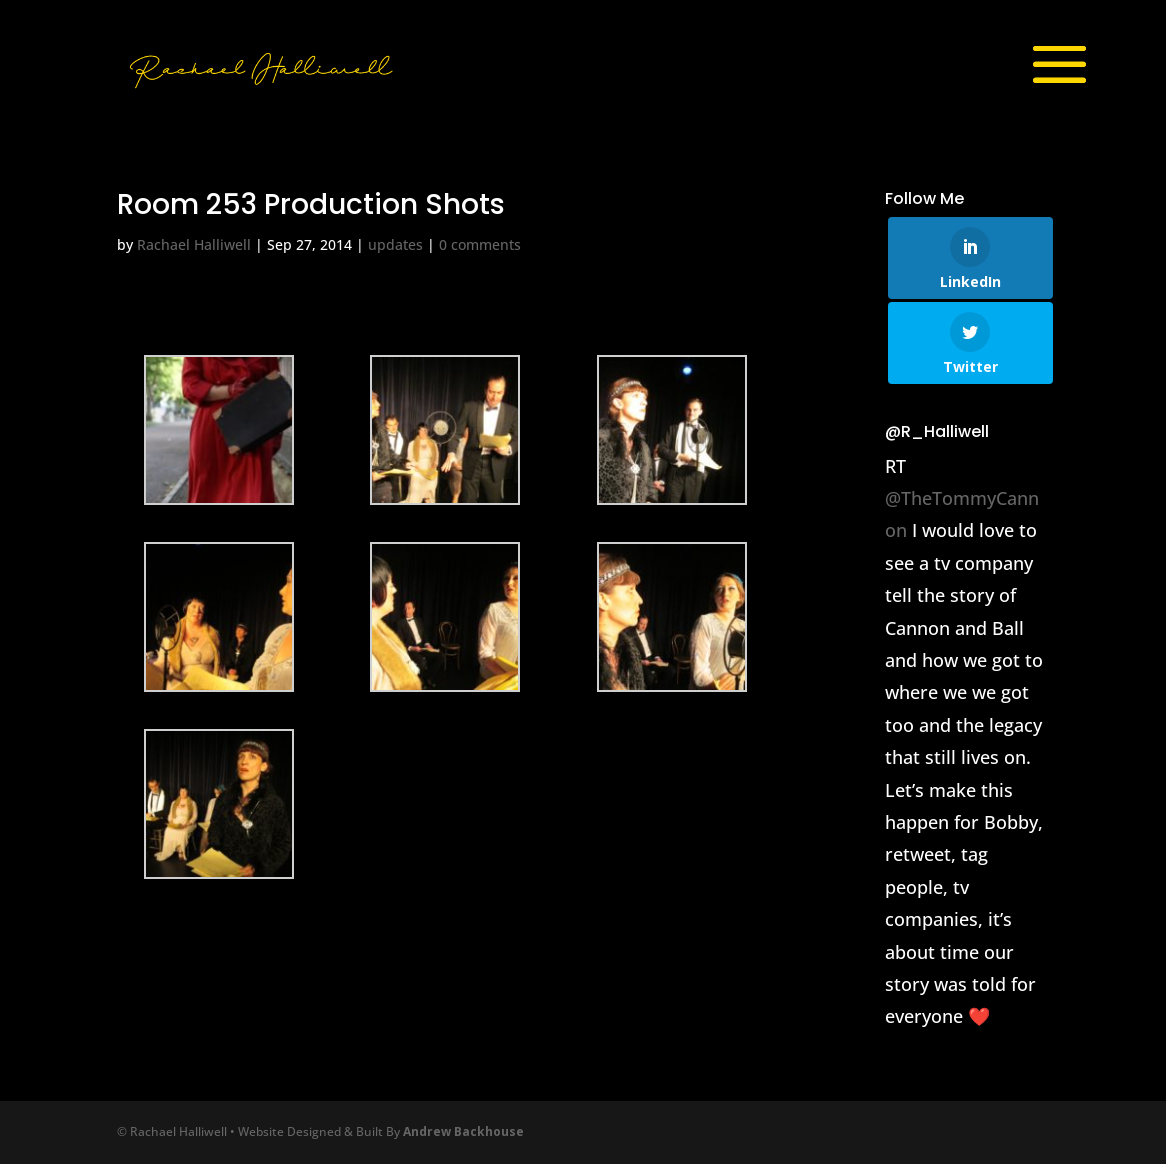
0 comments (480, 244)
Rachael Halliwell (194, 244)
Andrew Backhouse (463, 1131)
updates (395, 244)
